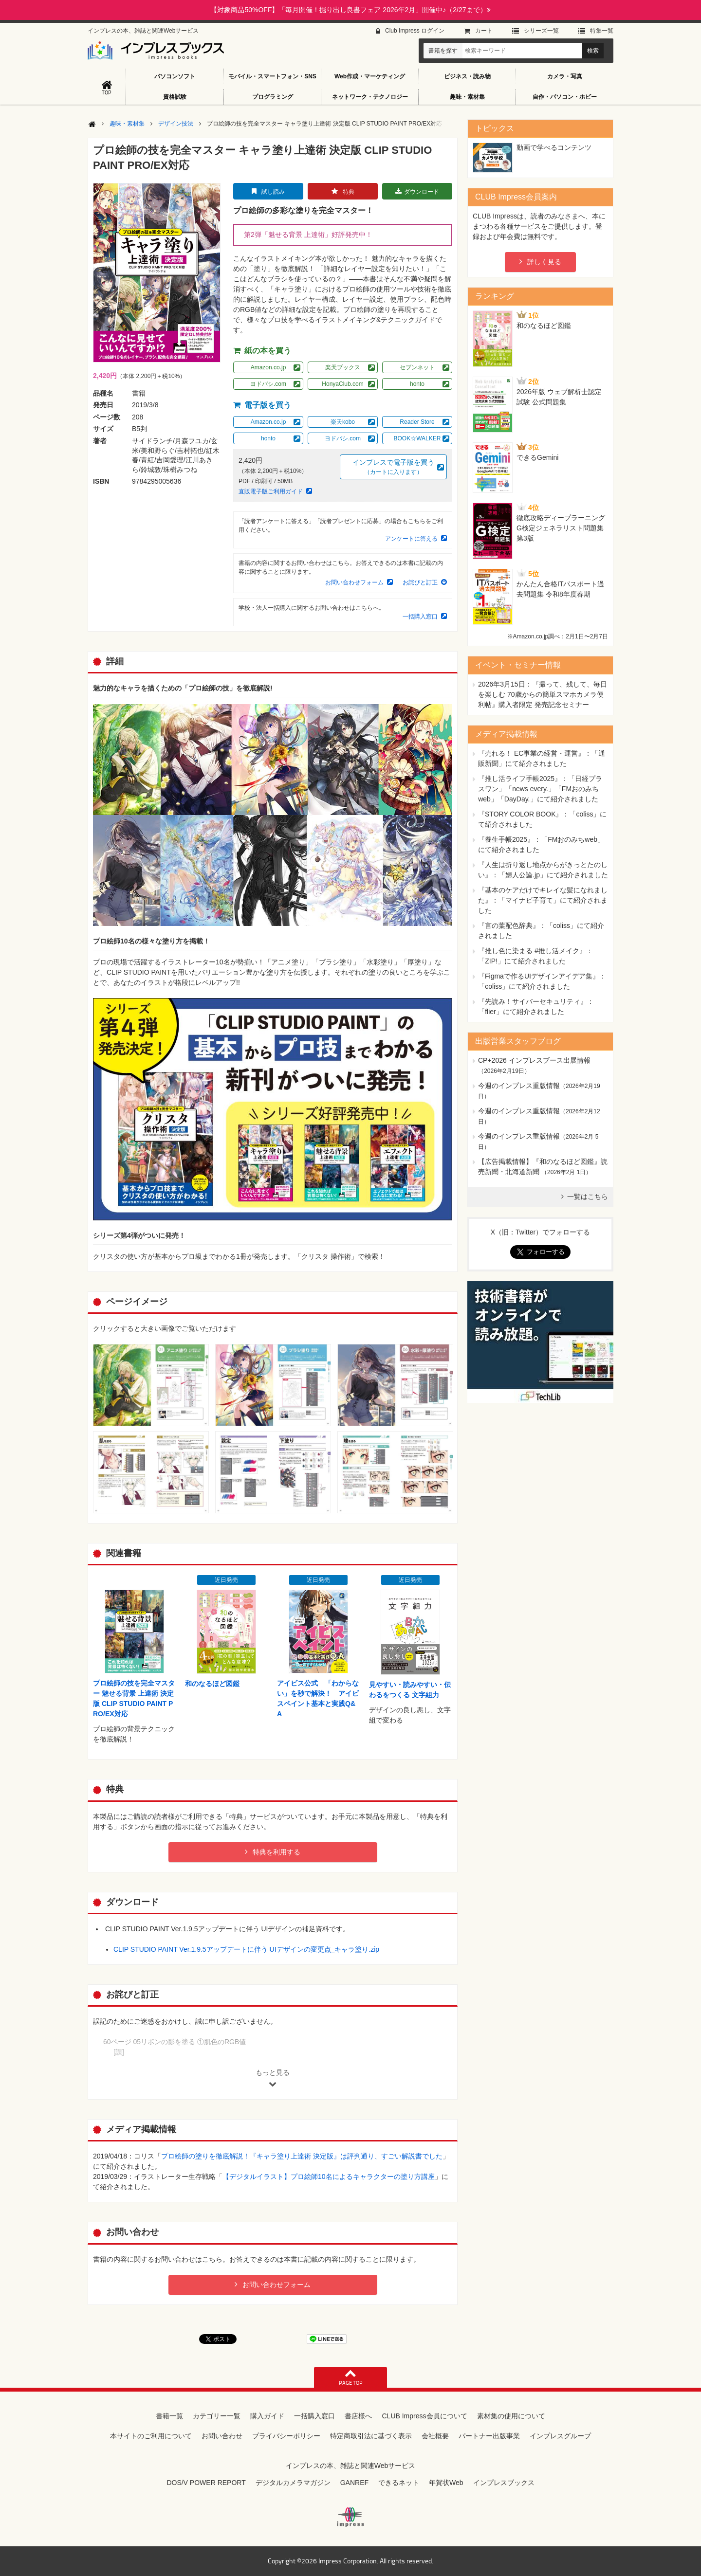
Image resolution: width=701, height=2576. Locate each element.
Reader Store (417, 421)
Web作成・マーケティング (369, 76)
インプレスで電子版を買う (393, 467)
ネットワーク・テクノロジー (370, 96)
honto (417, 384)
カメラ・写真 (564, 76)
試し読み (273, 191)
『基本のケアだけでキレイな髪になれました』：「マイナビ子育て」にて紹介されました (543, 900)
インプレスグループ (560, 2436)
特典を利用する (276, 1852)
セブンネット (417, 367)
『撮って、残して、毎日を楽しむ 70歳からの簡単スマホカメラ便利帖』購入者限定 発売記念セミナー (542, 694)
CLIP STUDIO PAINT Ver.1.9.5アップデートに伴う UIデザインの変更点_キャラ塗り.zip (246, 1949)
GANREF (354, 2482)
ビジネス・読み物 (467, 76)
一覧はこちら (587, 1196)
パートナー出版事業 (489, 2436)
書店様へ (358, 2416)
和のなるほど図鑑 (212, 1683)
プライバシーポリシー (286, 2436)
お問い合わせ (222, 2436)
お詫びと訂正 (420, 582)
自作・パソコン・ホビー (565, 96)
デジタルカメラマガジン (293, 2482)
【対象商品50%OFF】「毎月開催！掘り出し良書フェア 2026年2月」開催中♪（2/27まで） (350, 10)
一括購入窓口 (420, 616)
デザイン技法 (175, 123)
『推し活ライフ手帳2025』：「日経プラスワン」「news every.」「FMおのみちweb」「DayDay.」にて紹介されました (540, 789)
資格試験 (174, 96)
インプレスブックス (504, 2482)
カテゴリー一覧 (216, 2416)
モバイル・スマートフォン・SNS (272, 76)
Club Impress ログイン (414, 30)
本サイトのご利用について (151, 2436)
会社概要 (435, 2436)
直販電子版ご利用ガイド (271, 491)
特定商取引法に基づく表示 (371, 2436)
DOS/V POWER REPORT (205, 2482)
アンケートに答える (411, 538)
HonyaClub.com (342, 384)
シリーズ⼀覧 (541, 30)
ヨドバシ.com (268, 384)
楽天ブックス (342, 367)
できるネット (398, 2482)
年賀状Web (446, 2482)
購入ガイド (267, 2416)
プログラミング (272, 96)
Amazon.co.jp (268, 367)
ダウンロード (421, 191)
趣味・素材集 (467, 96)
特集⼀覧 (601, 30)
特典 (348, 191)
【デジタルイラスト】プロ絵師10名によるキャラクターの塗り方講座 (328, 2176)
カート (484, 30)
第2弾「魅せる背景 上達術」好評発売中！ (308, 234)
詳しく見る (544, 262)
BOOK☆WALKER (417, 438)
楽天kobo (343, 421)
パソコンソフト (174, 76)
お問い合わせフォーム (354, 582)
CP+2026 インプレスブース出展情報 (534, 1060)
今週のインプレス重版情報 (519, 1085)
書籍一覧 (169, 2416)
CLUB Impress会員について (424, 2416)
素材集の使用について (511, 2416)
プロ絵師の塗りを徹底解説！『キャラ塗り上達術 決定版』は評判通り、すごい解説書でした (302, 2156)
